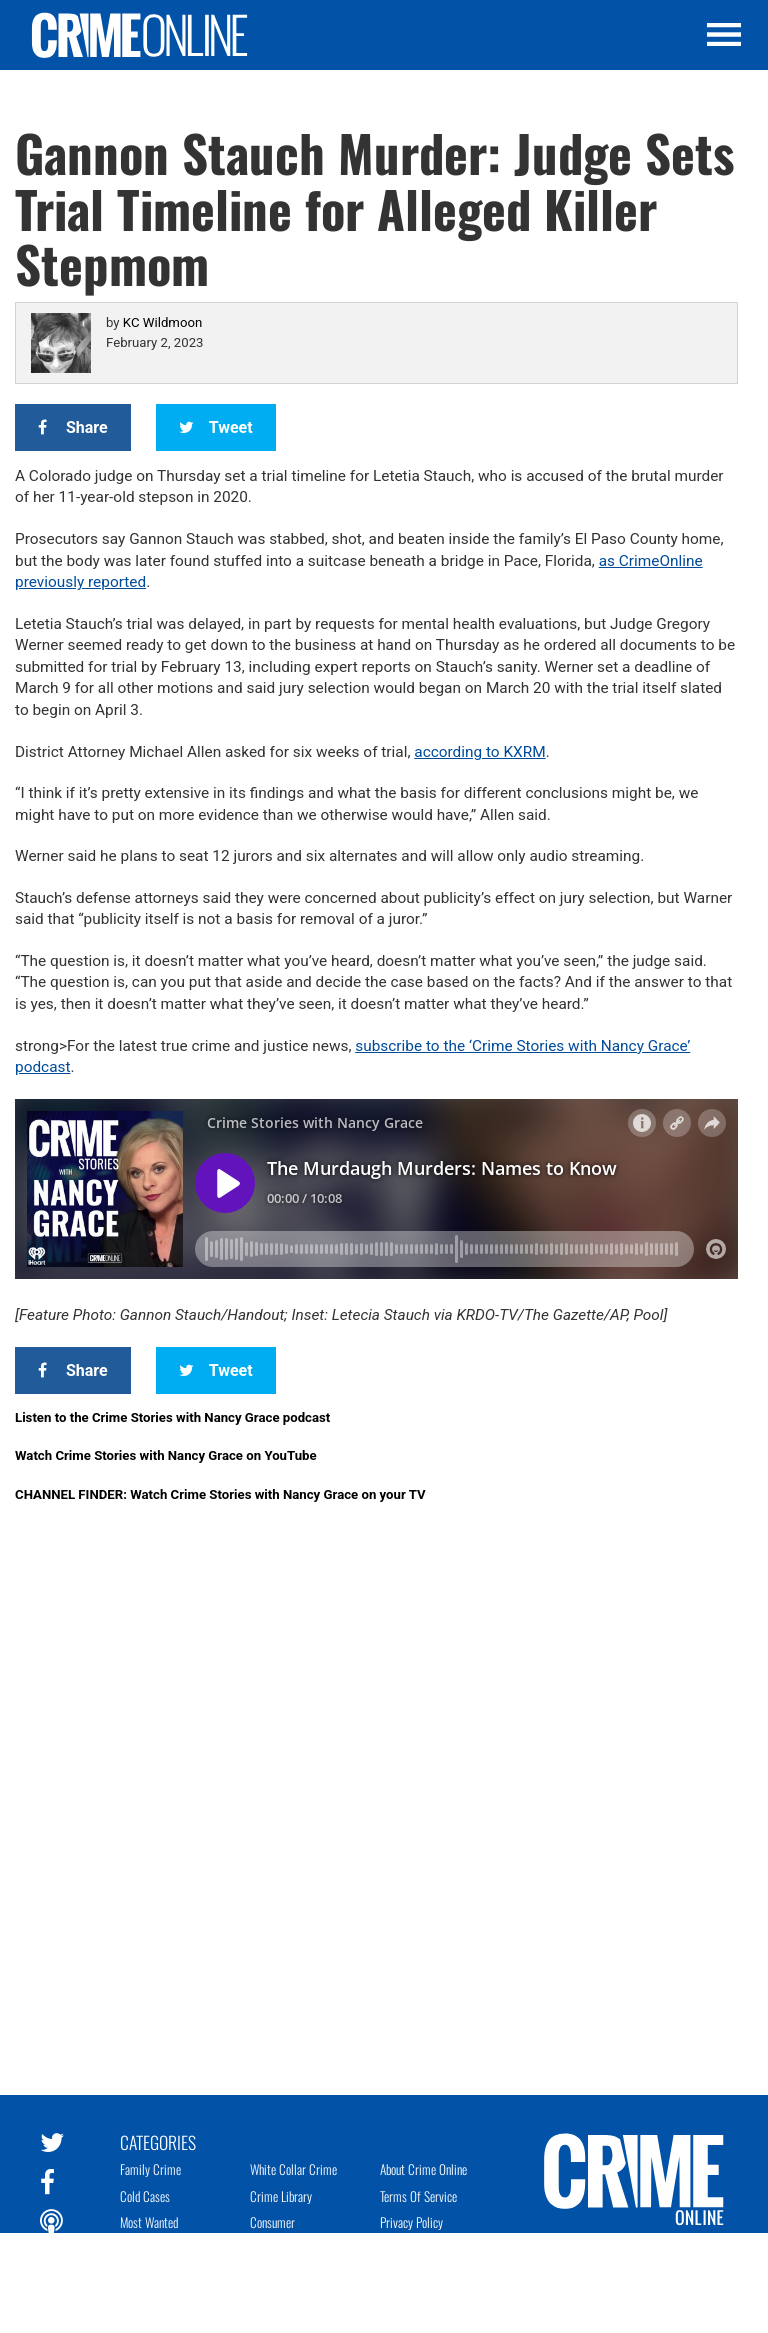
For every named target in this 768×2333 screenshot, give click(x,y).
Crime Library (281, 2196)
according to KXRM (479, 752)
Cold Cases (145, 2196)
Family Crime (150, 2169)
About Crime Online (423, 2169)
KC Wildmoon (162, 322)
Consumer (272, 2222)
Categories (158, 2141)
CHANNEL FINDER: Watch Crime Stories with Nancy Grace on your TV (220, 1494)
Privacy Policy (411, 2222)
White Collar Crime (293, 2169)
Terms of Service (418, 2196)
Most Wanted (149, 2222)
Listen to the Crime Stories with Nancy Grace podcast (172, 1417)
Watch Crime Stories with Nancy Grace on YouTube (166, 1455)
